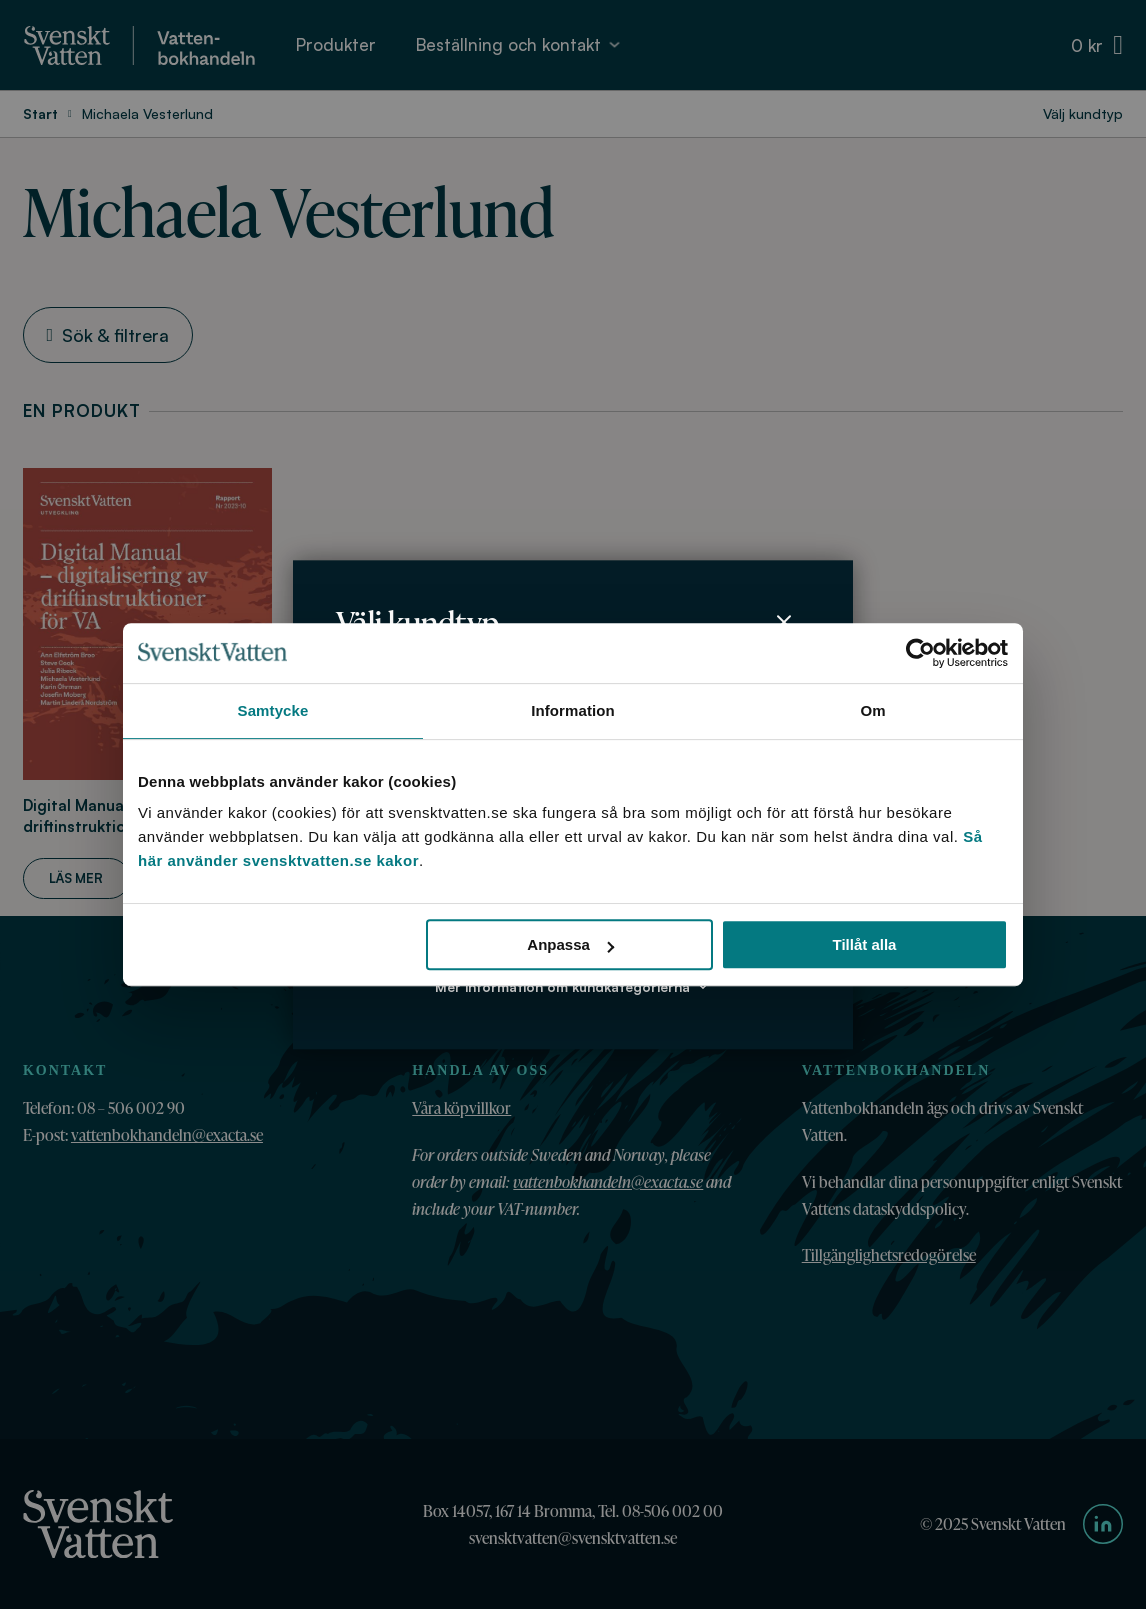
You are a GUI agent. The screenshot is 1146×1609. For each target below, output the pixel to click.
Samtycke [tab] (273, 710)
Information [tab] (573, 710)
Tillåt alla (864, 944)
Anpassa (570, 944)
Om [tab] (872, 710)
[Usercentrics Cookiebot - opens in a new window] (920, 653)
